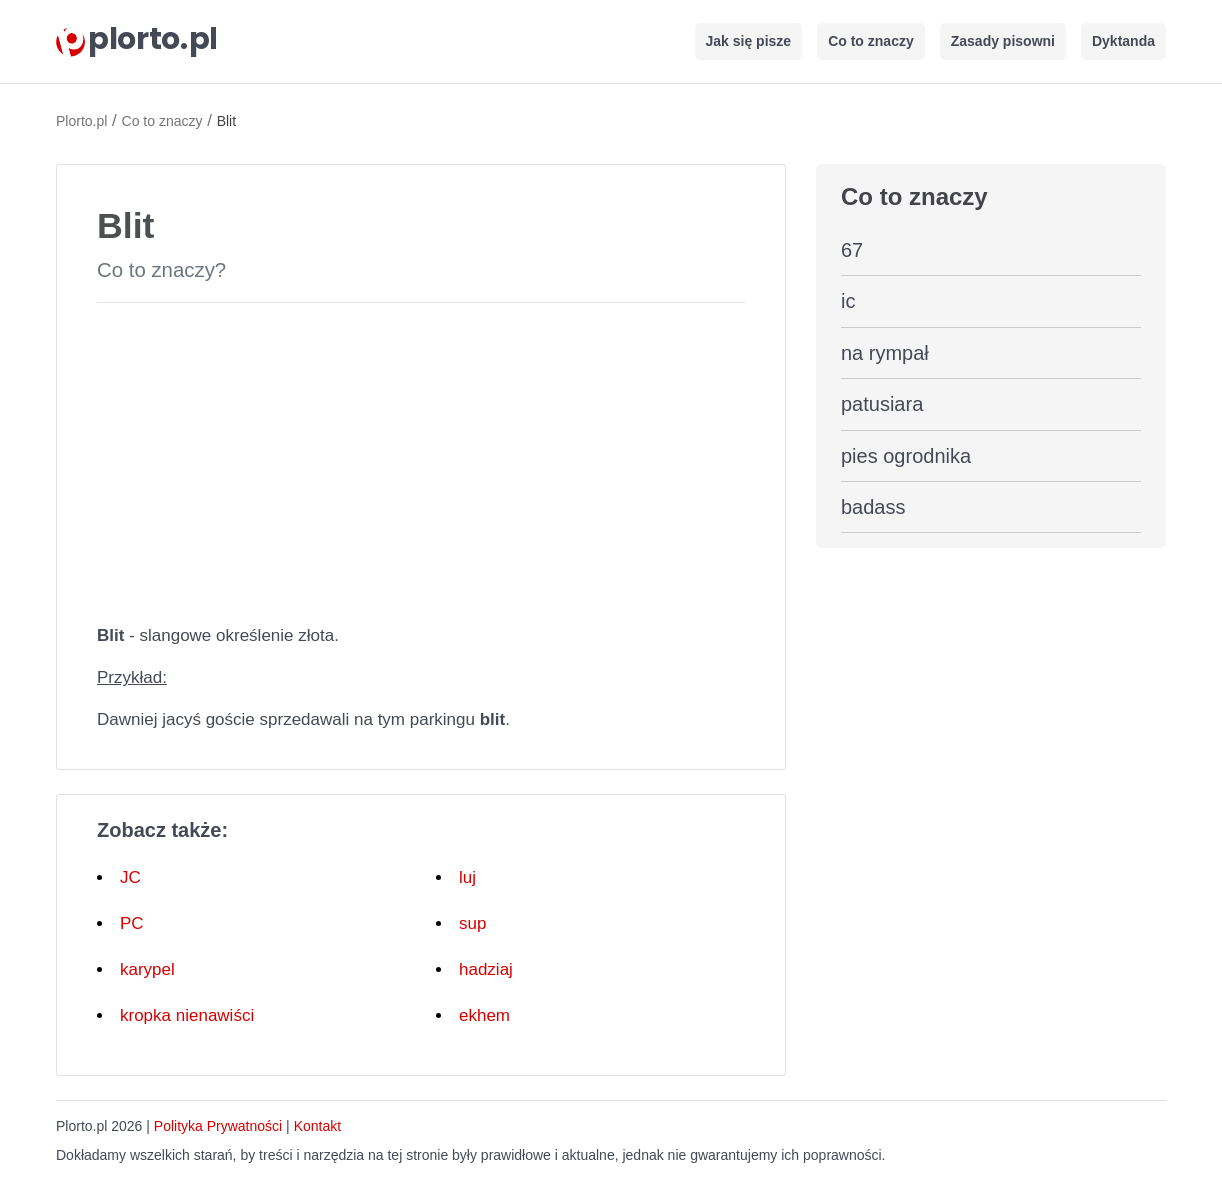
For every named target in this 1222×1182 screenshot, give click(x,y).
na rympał (885, 353)
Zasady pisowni (1003, 41)
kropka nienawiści (187, 1015)
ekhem (484, 1015)
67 (852, 250)
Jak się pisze (749, 41)
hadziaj (486, 969)
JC (130, 877)
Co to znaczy (871, 41)
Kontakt (317, 1126)
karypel (147, 969)
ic (848, 301)
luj (467, 877)
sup (472, 923)
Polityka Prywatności (218, 1126)
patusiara (882, 404)
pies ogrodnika (906, 456)
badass (873, 507)
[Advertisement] (421, 459)
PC (132, 923)
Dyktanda (1123, 41)
